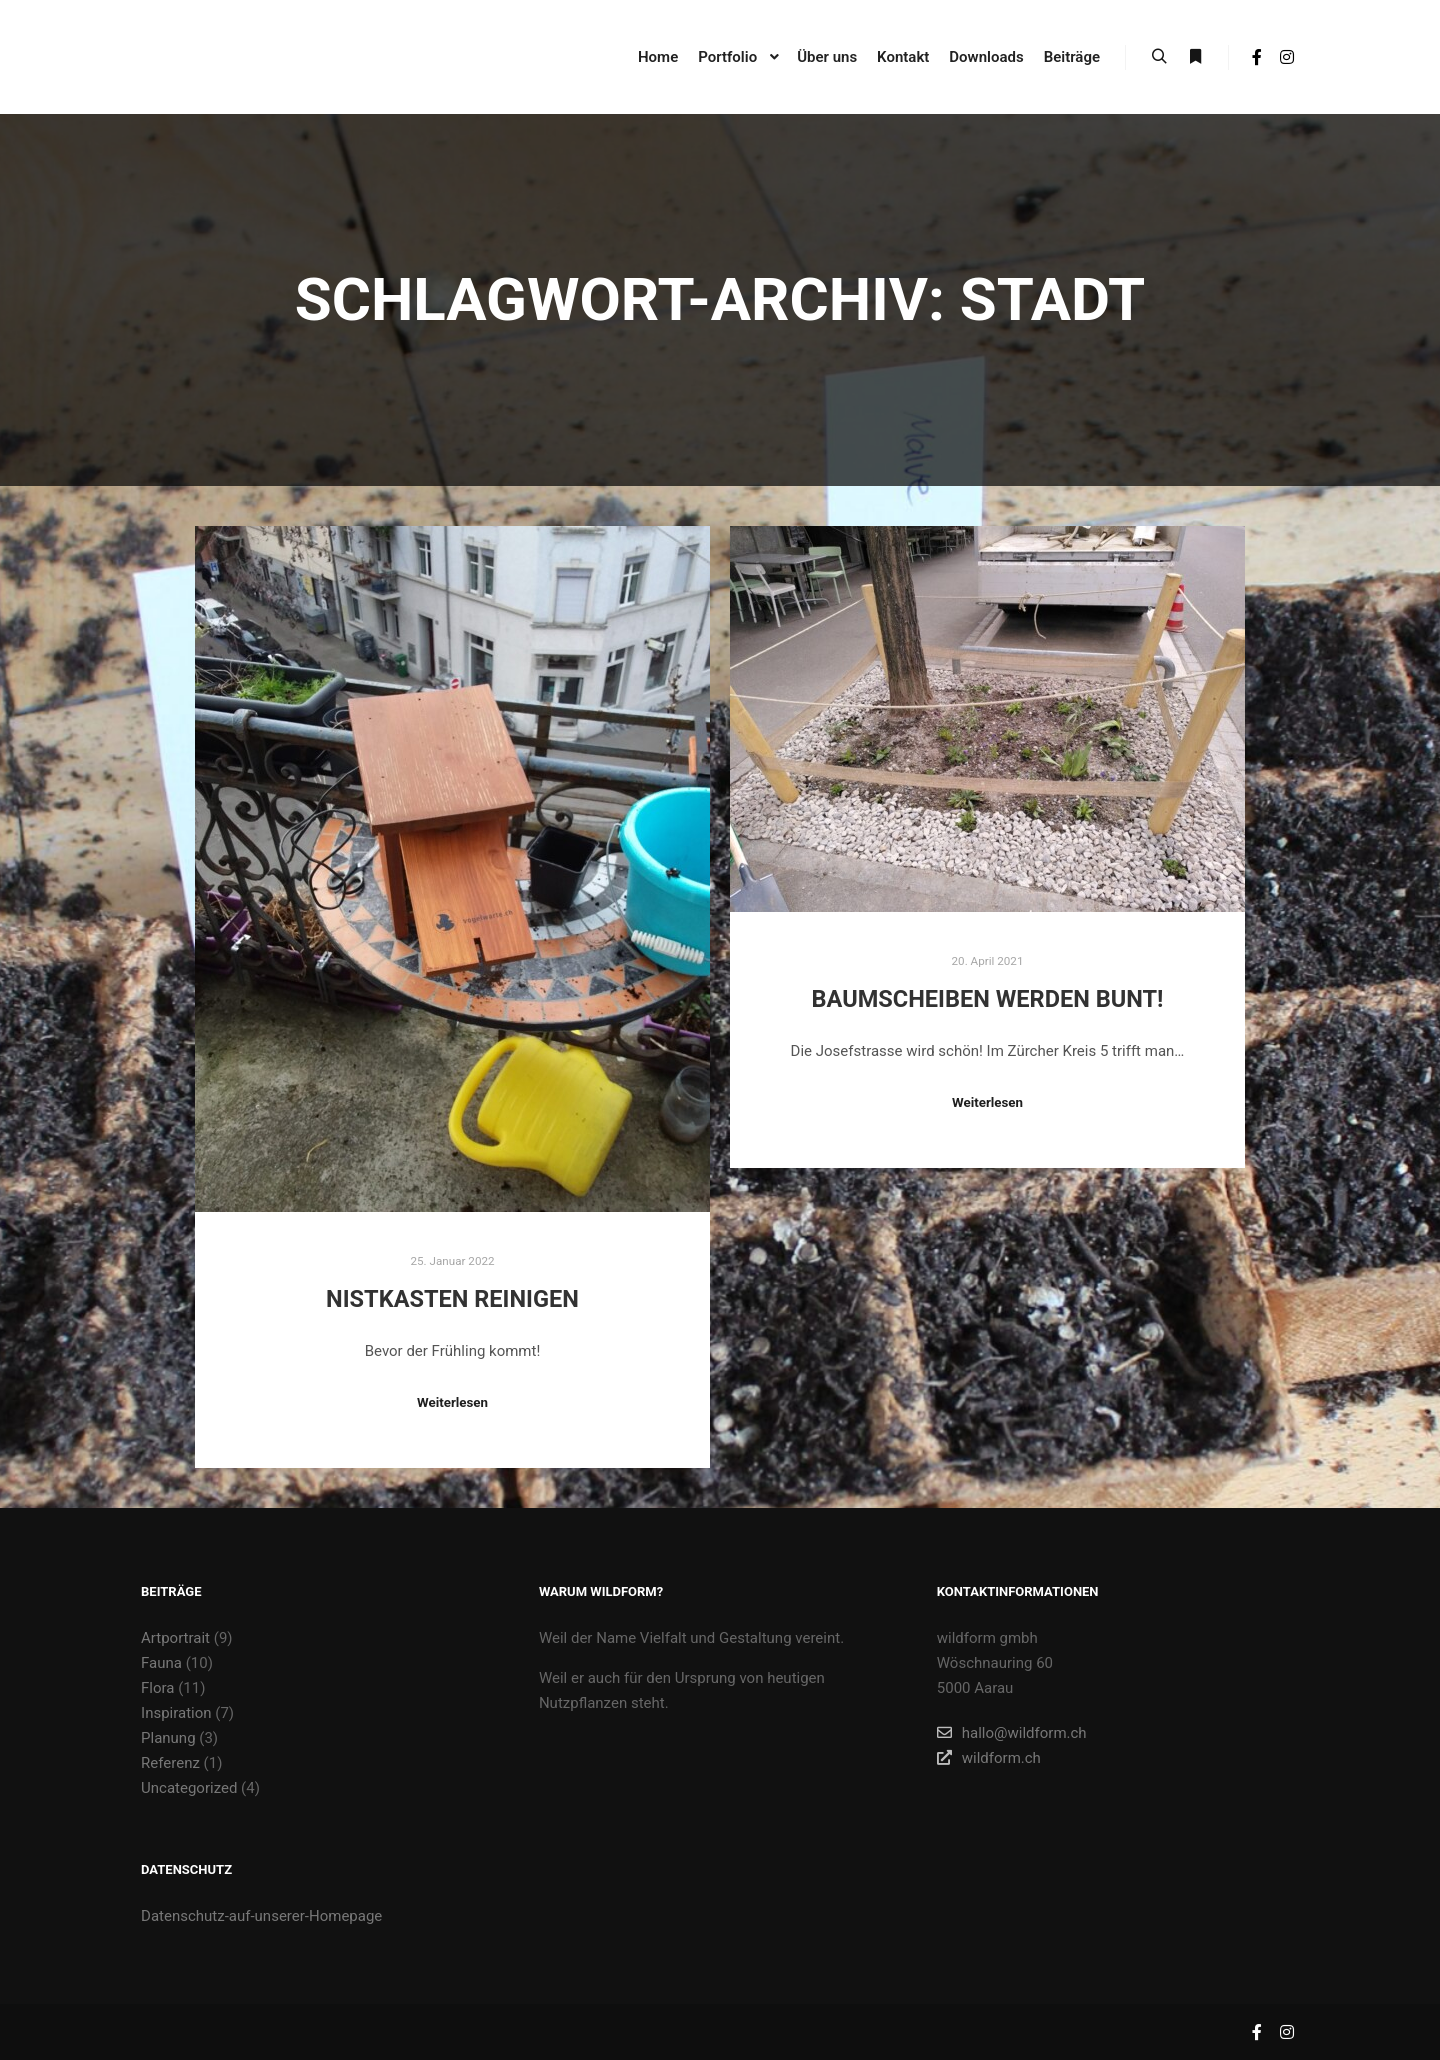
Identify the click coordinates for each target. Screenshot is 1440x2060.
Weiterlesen (452, 1402)
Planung (168, 1738)
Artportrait (175, 1638)
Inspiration (176, 1713)
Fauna (161, 1663)
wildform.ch (989, 1758)
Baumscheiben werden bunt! (988, 999)
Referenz (170, 1763)
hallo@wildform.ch (1012, 1733)
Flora (157, 1688)
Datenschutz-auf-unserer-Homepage (261, 1916)
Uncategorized (189, 1788)
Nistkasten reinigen (452, 1299)
